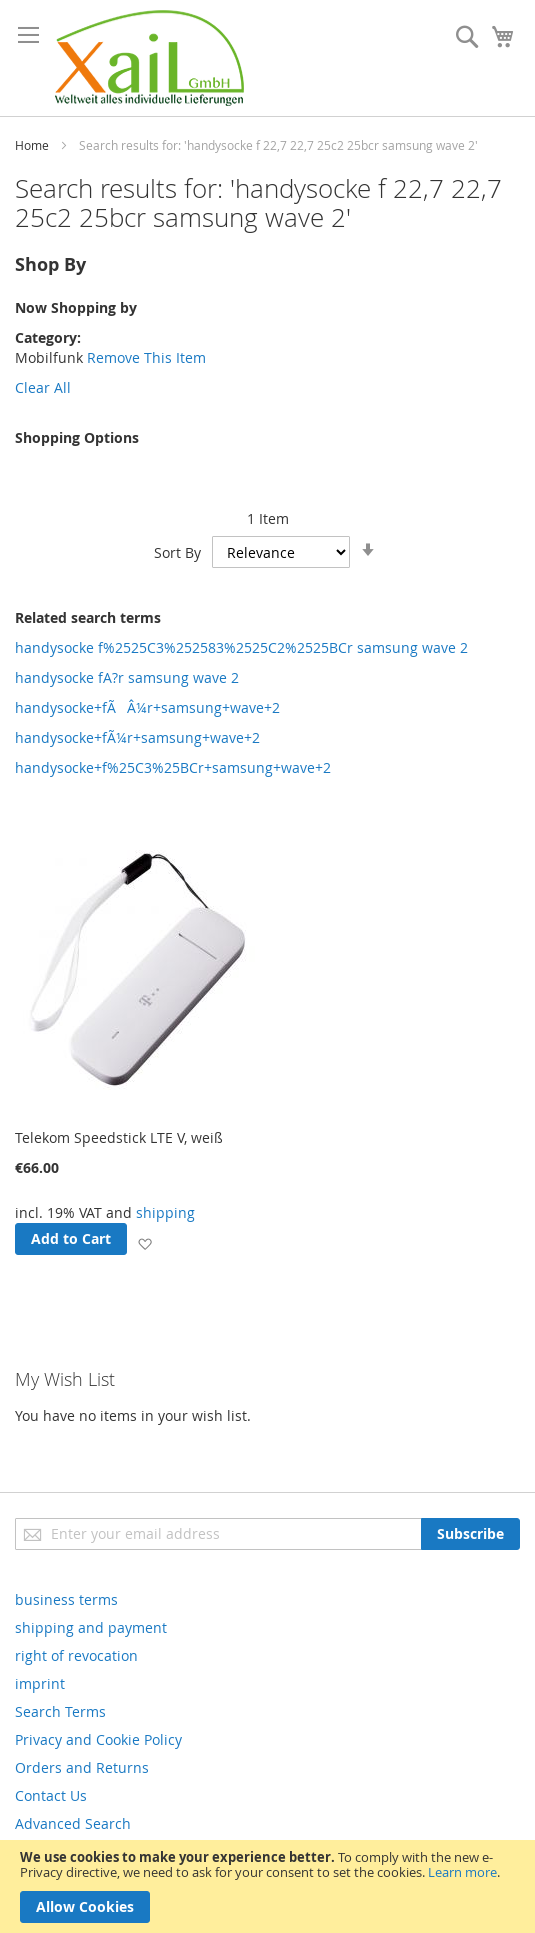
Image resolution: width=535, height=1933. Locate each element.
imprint (40, 1683)
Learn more (462, 1872)
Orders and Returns (82, 1767)
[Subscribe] (470, 1534)
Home (32, 145)
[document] (267, 1886)
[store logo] (149, 58)
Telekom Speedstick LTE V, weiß (119, 1137)
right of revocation (76, 1655)
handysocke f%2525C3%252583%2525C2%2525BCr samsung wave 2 (241, 647)
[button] (144, 1242)
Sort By (177, 552)
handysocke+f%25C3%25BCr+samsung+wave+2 (173, 767)
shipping (165, 1212)
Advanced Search (73, 1823)
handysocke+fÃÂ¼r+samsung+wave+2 (147, 707)
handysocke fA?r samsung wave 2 (127, 677)
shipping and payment (91, 1627)
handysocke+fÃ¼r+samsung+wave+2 (137, 737)
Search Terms (60, 1711)
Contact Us (51, 1795)
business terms (66, 1599)
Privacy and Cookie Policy (98, 1739)
